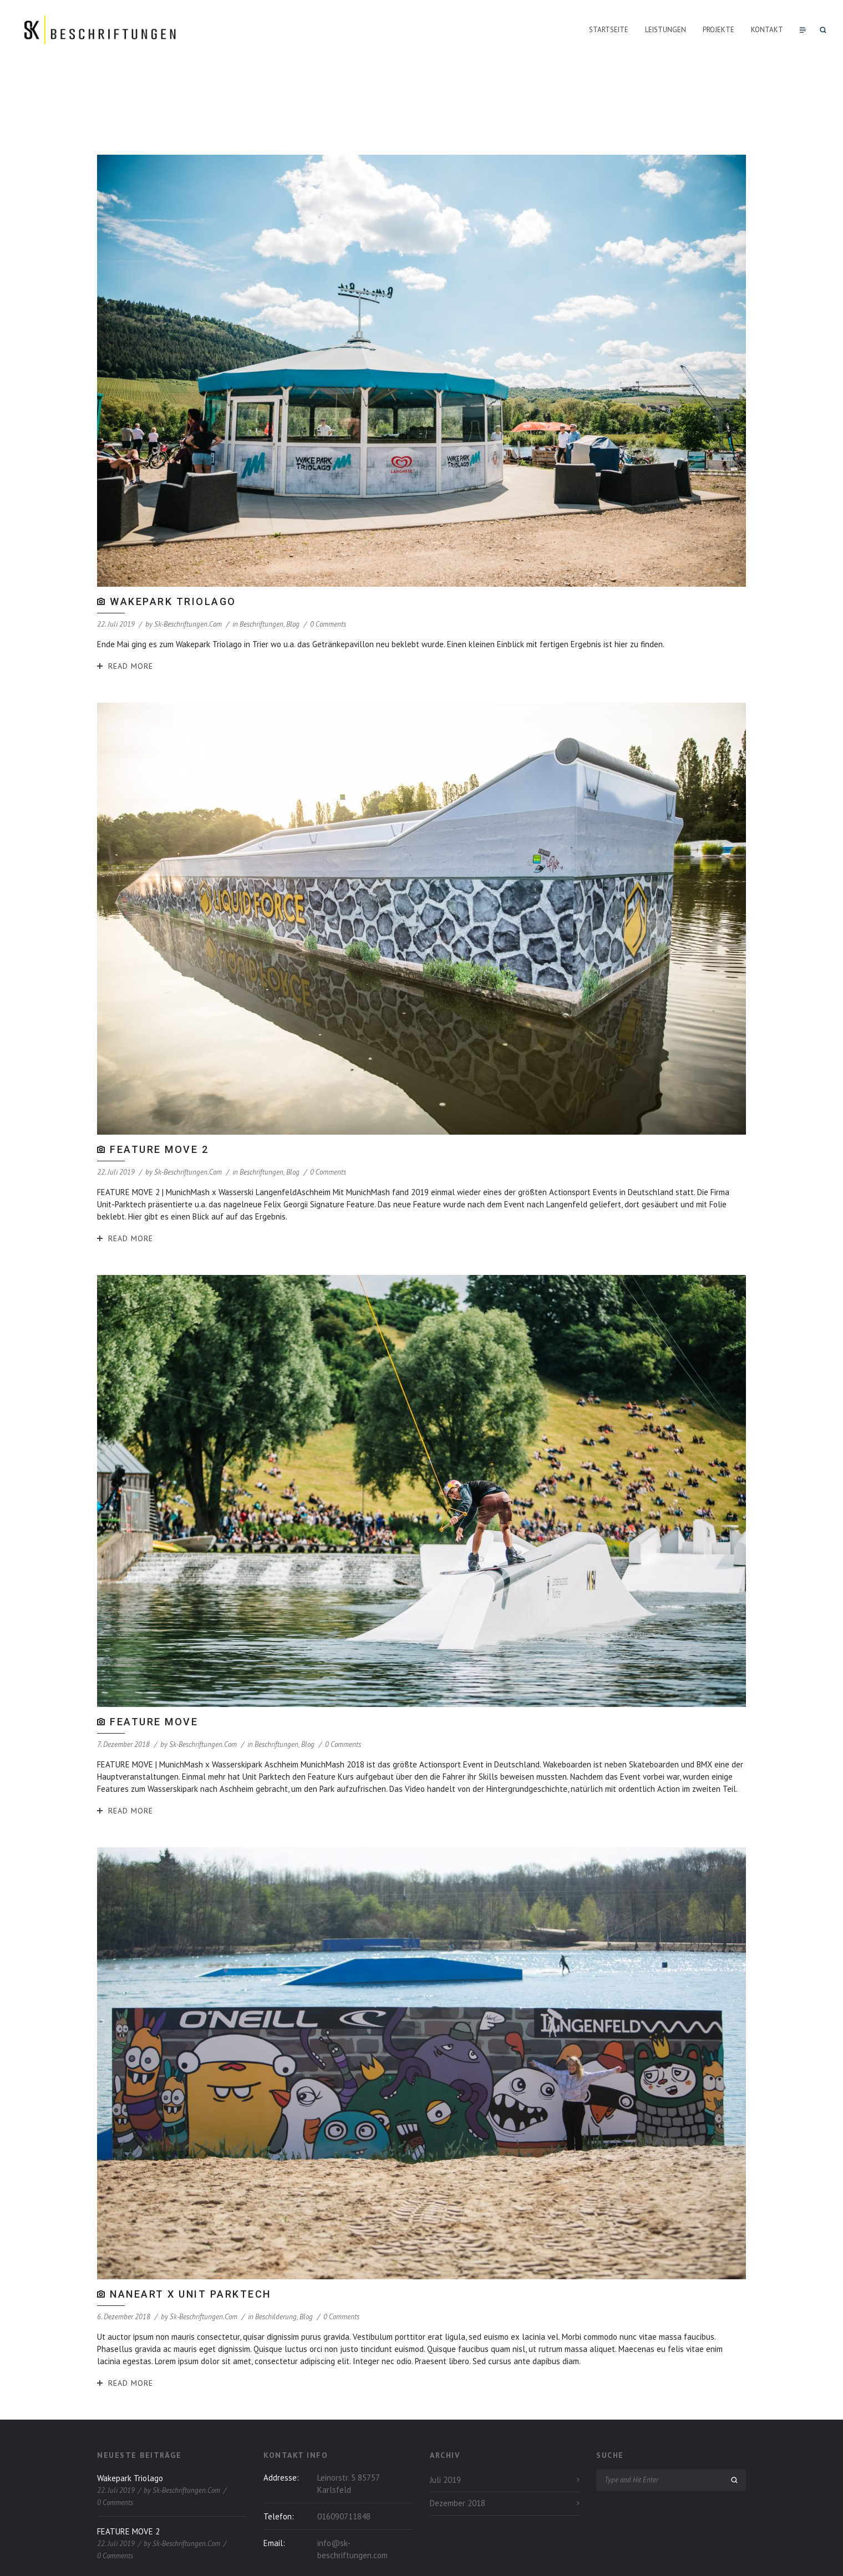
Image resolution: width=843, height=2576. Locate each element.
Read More (130, 606)
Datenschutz (691, 2557)
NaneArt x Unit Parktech (190, 2234)
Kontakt (767, 29)
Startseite (608, 29)
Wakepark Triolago (173, 541)
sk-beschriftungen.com (188, 564)
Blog (292, 564)
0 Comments (328, 564)
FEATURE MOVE (154, 1662)
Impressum (729, 2557)
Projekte (718, 29)
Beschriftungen (261, 564)
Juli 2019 (445, 2420)
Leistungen (665, 29)
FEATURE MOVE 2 (159, 1089)
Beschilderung (276, 2257)
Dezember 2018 (457, 2443)
